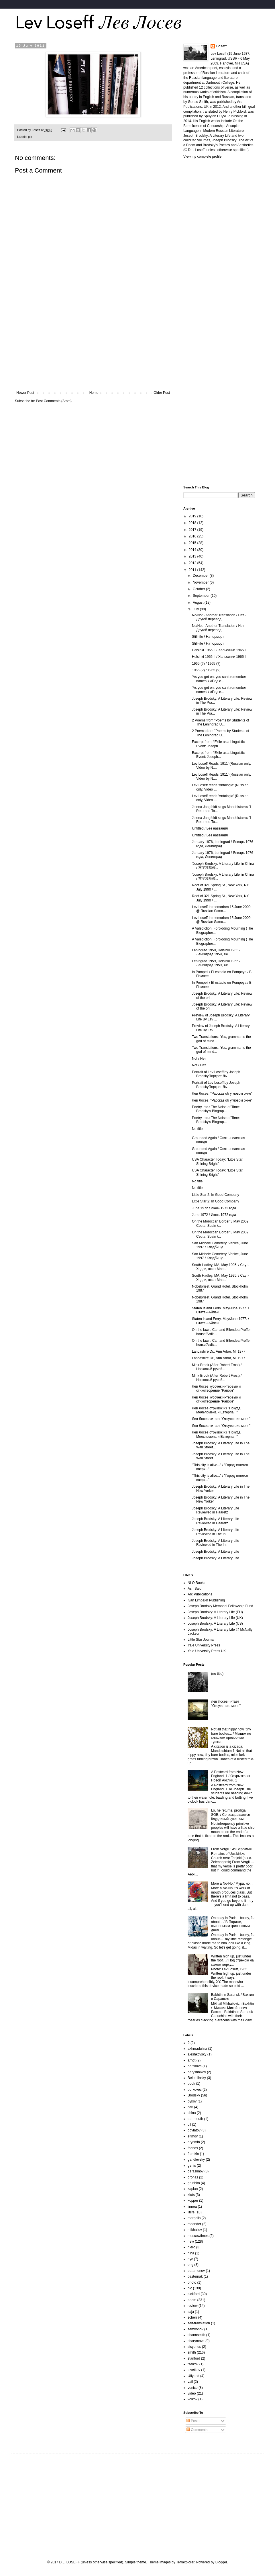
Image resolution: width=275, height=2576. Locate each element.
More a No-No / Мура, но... (232, 1883)
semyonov (195, 2329)
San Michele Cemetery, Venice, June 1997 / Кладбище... (220, 1245)
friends (193, 2148)
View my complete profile (202, 156)
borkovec (195, 2090)
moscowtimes (198, 2236)
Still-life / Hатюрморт (208, 637)
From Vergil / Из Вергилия (231, 1849)
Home (94, 393)
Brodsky (194, 2095)
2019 (193, 516)
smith (192, 2352)
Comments (196, 2430)
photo (192, 2282)
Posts (192, 2421)
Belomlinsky (197, 2078)
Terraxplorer (185, 2562)
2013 (193, 556)
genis (192, 2166)
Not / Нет (199, 1059)
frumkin (193, 2154)
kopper (193, 2201)
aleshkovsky (197, 2054)
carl (190, 2107)
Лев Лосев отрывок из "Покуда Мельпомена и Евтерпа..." (216, 1410)
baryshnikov (197, 2072)
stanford (194, 2358)
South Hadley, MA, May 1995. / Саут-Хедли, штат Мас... (220, 1267)
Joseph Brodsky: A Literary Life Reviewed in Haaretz (215, 1510)
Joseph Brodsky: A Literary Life (215, 1552)
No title (197, 1129)
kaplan (193, 2189)
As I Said (194, 1589)
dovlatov (194, 2130)
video (192, 2393)
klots (191, 2195)
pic (30, 136)
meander (194, 2224)
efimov (193, 2136)
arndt (191, 2060)
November (201, 582)
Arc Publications (200, 1594)
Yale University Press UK (207, 1651)
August (199, 603)
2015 (193, 543)
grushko (194, 2183)
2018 (193, 523)
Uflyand (193, 2376)
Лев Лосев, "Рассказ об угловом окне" (222, 1094)
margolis (194, 2218)
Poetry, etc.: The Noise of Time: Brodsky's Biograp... (216, 1109)
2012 (193, 563)
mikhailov (195, 2230)
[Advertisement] (93, 343)
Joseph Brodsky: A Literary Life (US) (215, 1624)
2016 (193, 536)
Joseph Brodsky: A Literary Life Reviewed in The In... (215, 1532)
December (201, 576)
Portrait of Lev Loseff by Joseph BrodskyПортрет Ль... (216, 1074)
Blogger (221, 2562)
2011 (193, 570)
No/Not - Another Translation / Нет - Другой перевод (219, 617)
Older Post (162, 393)
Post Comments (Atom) (54, 401)
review (193, 2306)
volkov (192, 2399)
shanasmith (196, 2335)
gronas (193, 2177)
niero (191, 2247)
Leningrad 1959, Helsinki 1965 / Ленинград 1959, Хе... (216, 952)
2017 (193, 530)
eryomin (194, 2142)
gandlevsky (196, 2160)
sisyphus (194, 2347)
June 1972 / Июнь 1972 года (214, 1208)
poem (192, 2300)
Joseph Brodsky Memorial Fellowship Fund (220, 1606)
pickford (194, 2294)
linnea (192, 2207)
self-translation (199, 2323)
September (202, 596)
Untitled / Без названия (210, 828)
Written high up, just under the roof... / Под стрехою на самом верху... (232, 1960)
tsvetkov (194, 2370)
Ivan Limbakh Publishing (206, 1600)
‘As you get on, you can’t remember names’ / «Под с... (219, 679)
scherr (192, 2317)
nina (191, 2253)
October (199, 589)
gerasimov (195, 2171)
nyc (190, 2259)
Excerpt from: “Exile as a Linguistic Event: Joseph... (218, 744)
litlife (191, 2212)
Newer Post (25, 393)
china (192, 2113)
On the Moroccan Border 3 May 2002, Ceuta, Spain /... (221, 1223)
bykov (192, 2101)
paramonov (196, 2271)
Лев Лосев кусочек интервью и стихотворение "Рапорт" (216, 1388)
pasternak (195, 2276)
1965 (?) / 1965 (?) (206, 664)
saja (191, 2312)
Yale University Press (204, 1645)
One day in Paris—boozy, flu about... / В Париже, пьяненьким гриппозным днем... (232, 1924)
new (191, 2241)
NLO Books (196, 1583)
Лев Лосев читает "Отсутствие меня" (221, 1419)
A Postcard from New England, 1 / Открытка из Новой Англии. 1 (230, 1776)
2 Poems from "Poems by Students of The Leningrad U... (220, 722)
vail (190, 2382)
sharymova (196, 2341)
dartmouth (195, 2119)
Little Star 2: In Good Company (215, 1195)
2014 (193, 550)
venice (193, 2388)
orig (190, 2265)
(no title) (217, 1674)
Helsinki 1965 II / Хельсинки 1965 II (219, 650)
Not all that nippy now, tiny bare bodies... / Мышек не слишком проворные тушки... (231, 1735)
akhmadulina (197, 2049)
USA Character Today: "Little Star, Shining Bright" (217, 1161)
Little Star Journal (201, 1640)
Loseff (221, 46)
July (196, 609)
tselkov (193, 2364)
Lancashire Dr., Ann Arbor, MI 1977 (218, 1351)
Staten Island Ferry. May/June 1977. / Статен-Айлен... (220, 1310)
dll (189, 2125)
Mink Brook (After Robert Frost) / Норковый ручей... (216, 1367)
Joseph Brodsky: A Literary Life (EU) (215, 1612)
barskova (195, 2066)
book (191, 2084)
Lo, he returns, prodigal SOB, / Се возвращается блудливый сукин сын (230, 1814)
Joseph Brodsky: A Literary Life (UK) (215, 1618)
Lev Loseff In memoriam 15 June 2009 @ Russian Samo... (221, 909)
